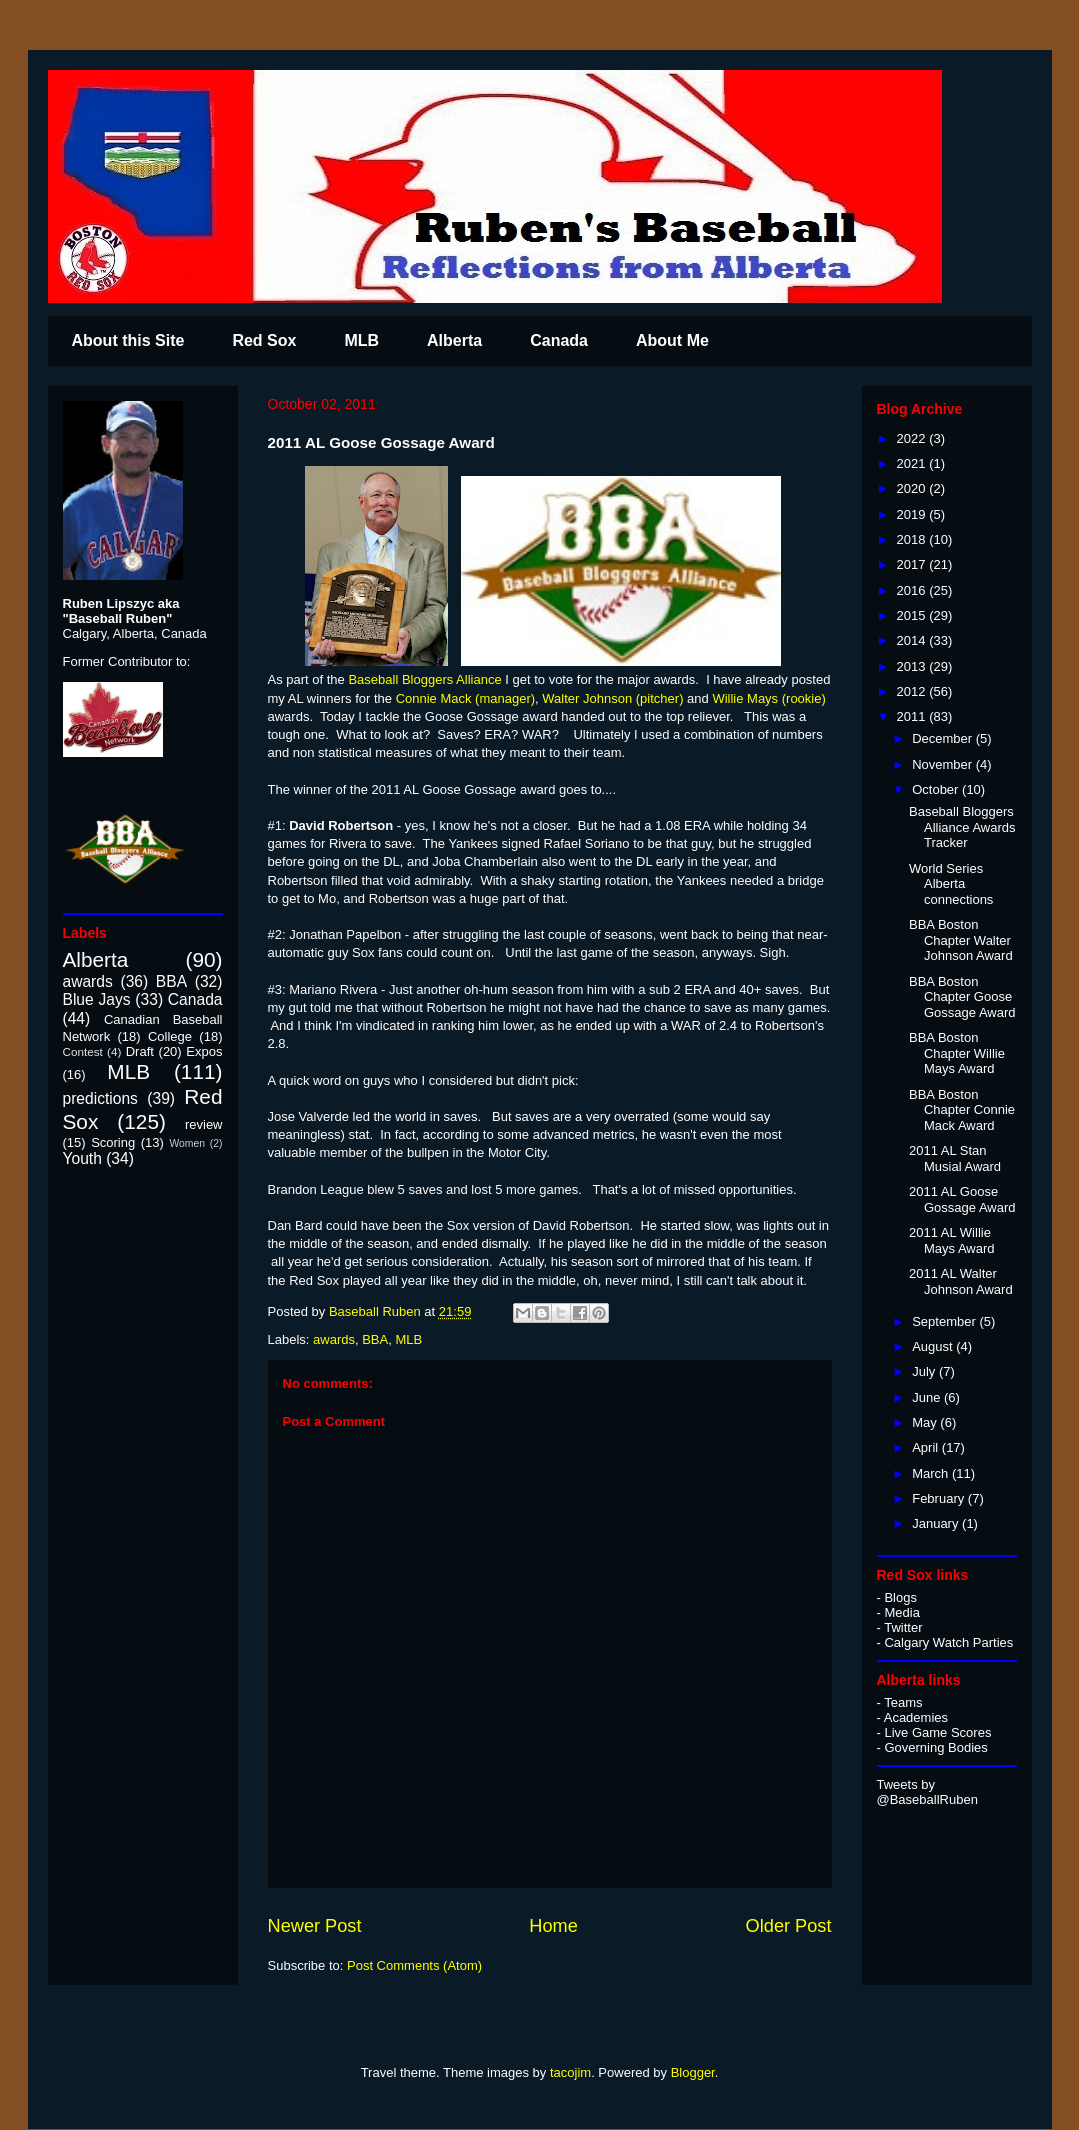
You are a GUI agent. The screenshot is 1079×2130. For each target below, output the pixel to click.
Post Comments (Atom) (414, 1965)
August (934, 1346)
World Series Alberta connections (951, 884)
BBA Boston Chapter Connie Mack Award (962, 1110)
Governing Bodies (935, 1747)
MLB (361, 340)
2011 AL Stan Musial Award (955, 1158)
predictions (100, 1098)
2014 (913, 640)
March (932, 1473)
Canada (559, 340)
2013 (913, 666)
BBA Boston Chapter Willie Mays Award (957, 1053)
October (937, 789)
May (926, 1422)
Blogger (693, 2072)
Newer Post (315, 1926)
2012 (913, 691)
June (928, 1397)
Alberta (454, 340)
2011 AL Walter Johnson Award (961, 1281)
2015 (913, 615)
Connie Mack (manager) (465, 698)
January (937, 1523)
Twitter (903, 1627)
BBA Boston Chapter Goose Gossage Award (962, 997)
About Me (672, 340)
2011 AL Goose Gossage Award (962, 1199)
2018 (913, 539)
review (204, 1124)
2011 (913, 716)
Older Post (789, 1926)
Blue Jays (97, 999)
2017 (913, 564)
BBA (375, 1339)
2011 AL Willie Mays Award (952, 1240)
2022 (913, 438)
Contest (83, 1051)
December (944, 738)
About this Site (128, 340)
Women (187, 1143)
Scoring (113, 1142)
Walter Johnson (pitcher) (612, 698)
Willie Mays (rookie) (768, 698)
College (170, 1036)
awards (334, 1339)
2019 (913, 514)
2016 (913, 590)
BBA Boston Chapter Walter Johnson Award (961, 940)
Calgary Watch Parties (948, 1642)
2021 (913, 463)
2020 (913, 488)
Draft (140, 1051)
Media (901, 1612)
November (944, 764)
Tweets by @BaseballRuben (927, 1792)
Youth (82, 1158)
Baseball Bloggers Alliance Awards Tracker (962, 827)
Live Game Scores (937, 1732)
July (925, 1371)
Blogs (900, 1597)
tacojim (570, 2072)
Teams (903, 1702)
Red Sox (264, 340)
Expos (204, 1051)
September (945, 1321)
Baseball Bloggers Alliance (424, 679)
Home (553, 1926)
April (927, 1447)
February (940, 1498)
